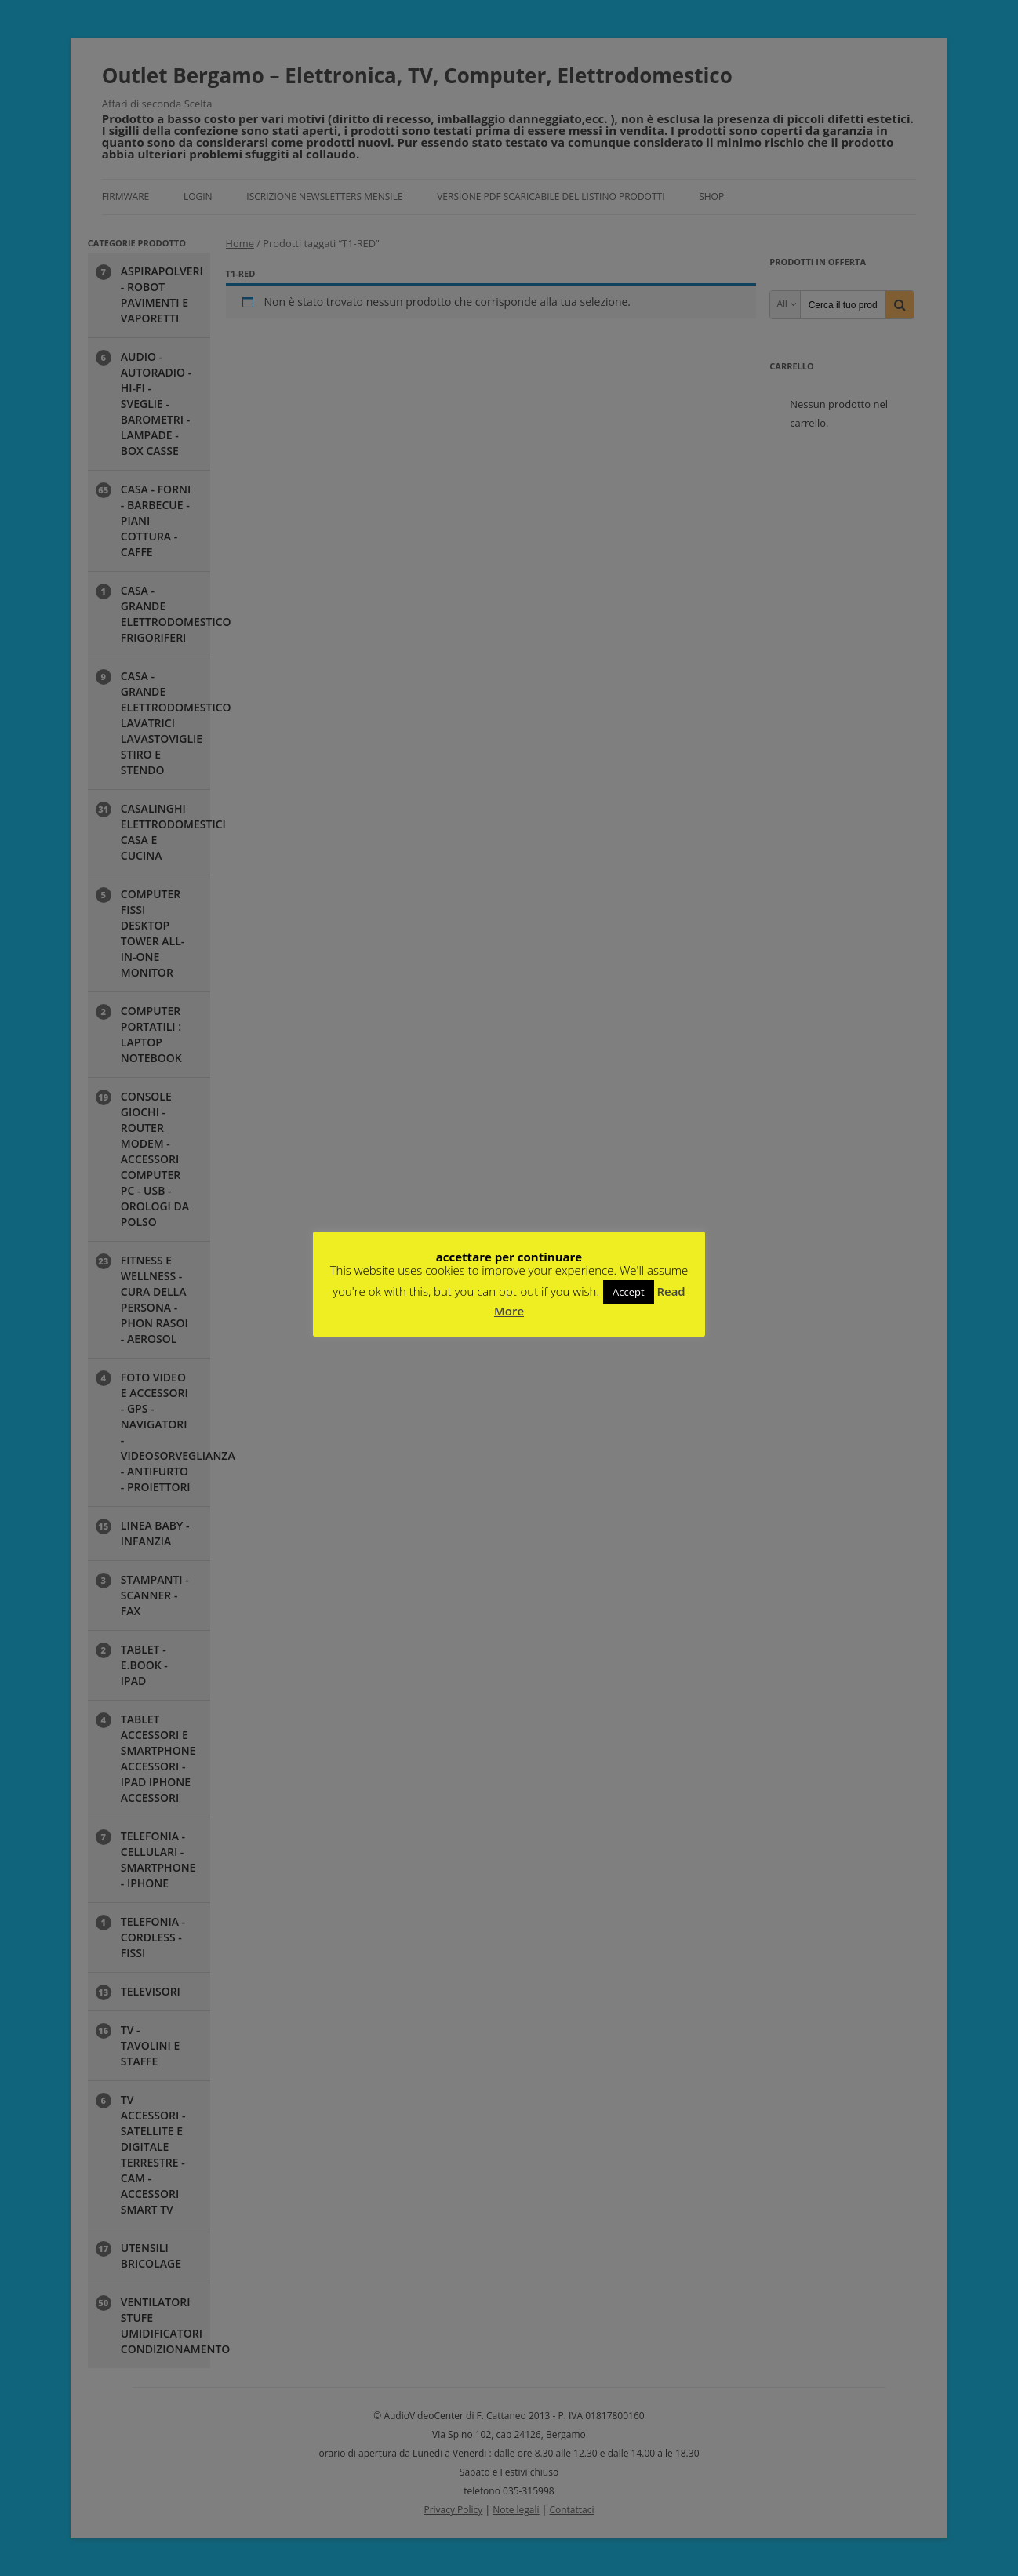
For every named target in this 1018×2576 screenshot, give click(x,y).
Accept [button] (629, 1292)
